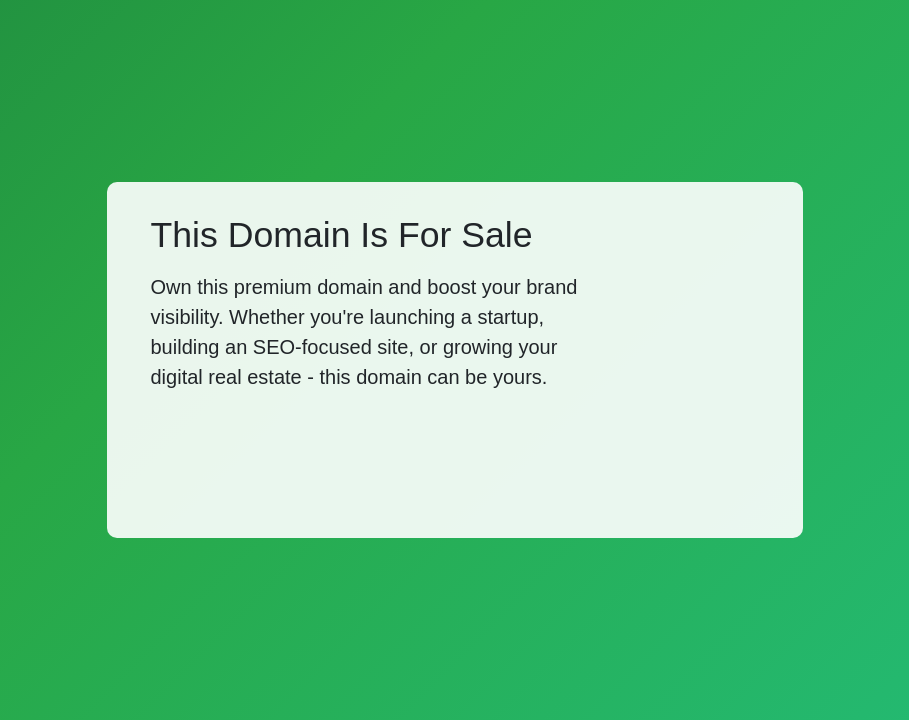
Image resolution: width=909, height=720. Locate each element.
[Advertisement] (376, 461)
